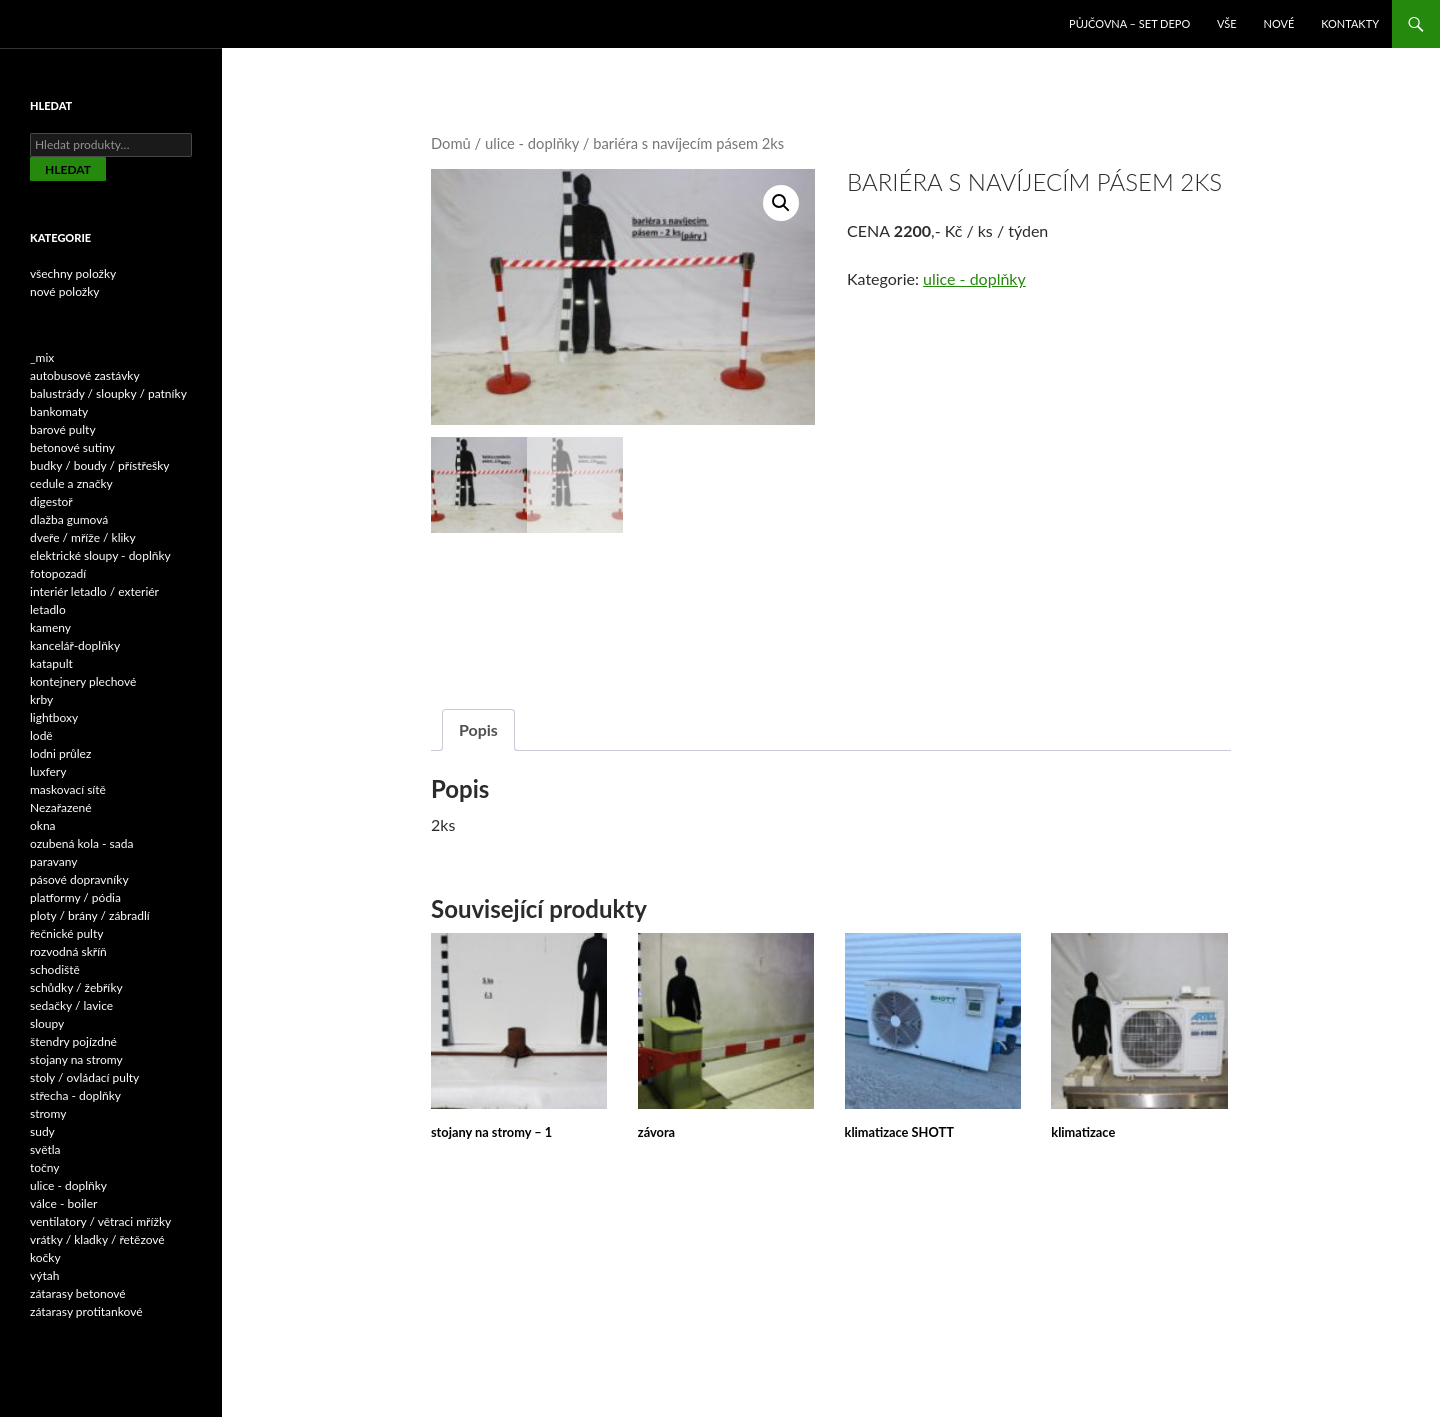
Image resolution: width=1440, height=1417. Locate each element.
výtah (44, 1275)
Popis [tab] (478, 727)
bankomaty (59, 411)
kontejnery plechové (83, 681)
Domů (451, 143)
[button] (781, 203)
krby (41, 699)
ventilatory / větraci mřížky (100, 1221)
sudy (42, 1131)
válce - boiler (63, 1203)
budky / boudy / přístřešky (100, 465)
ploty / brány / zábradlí (90, 915)
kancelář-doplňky (75, 645)
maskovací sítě (68, 789)
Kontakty (1350, 23)
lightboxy (54, 717)
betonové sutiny (72, 447)
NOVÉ (1279, 23)
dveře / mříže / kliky (83, 537)
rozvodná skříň (68, 951)
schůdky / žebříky (76, 987)
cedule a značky (71, 483)
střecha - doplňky (75, 1095)
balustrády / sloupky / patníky (108, 393)
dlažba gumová (69, 519)
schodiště (55, 969)
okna (43, 825)
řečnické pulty (66, 933)
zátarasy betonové (78, 1293)
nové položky (65, 291)
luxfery (48, 771)
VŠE (1227, 23)
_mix (42, 357)
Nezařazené (61, 807)
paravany (54, 861)
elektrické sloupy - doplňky (100, 555)
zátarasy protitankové (86, 1311)
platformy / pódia (75, 897)
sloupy (47, 1023)
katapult (51, 663)
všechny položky (73, 273)
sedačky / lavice (71, 1005)
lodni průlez (60, 753)
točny (45, 1167)
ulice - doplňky (532, 143)
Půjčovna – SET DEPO (1129, 23)
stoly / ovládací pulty (84, 1077)
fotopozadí (58, 573)
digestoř (51, 501)
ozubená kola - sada (81, 843)
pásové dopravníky (79, 879)
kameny (50, 627)
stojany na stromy (76, 1059)
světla (45, 1149)
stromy (48, 1113)
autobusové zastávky (85, 375)
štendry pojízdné (73, 1041)
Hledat (68, 169)
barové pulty (63, 429)
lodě (41, 735)
